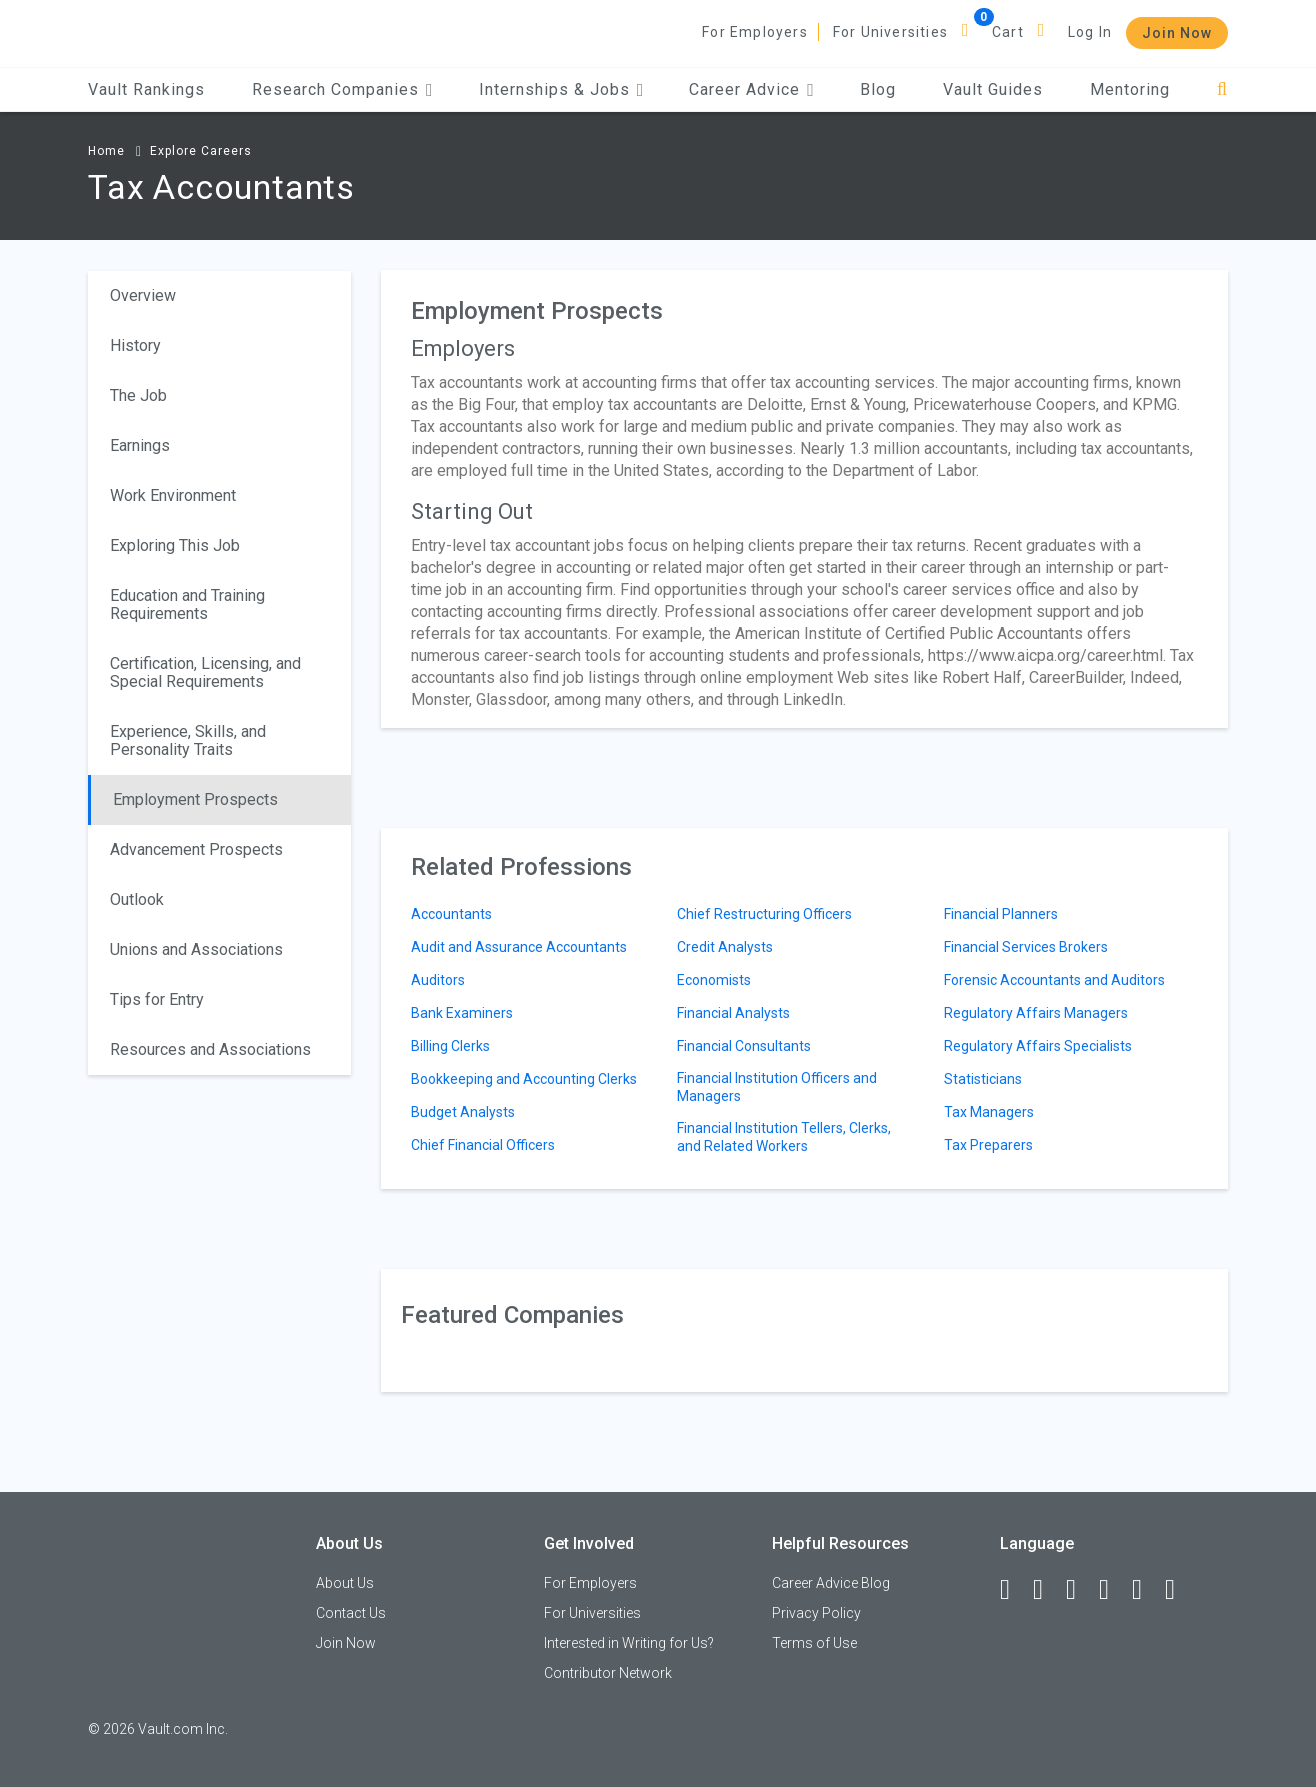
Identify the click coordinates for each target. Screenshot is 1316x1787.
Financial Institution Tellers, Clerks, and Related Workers (784, 1137)
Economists (714, 980)
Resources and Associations (210, 1049)
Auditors (438, 980)
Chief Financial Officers (483, 1145)
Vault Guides (993, 89)
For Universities (890, 32)
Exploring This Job (175, 545)
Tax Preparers (988, 1145)
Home (106, 151)
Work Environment (173, 495)
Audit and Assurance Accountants (519, 947)
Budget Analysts (463, 1112)
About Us (345, 1583)
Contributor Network (608, 1673)
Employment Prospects (195, 799)
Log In (1090, 32)
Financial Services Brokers (1026, 947)
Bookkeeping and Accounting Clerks (524, 1079)
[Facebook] (1014, 1590)
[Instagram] (1113, 1590)
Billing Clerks (450, 1046)
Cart (1008, 32)
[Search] (1222, 89)
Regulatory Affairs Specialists (1038, 1046)
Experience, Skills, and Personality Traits (188, 740)
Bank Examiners (462, 1013)
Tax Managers (989, 1112)
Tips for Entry (157, 999)
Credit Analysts (725, 947)
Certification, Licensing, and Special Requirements (205, 672)
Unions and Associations (196, 949)
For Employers (755, 32)
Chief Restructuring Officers (764, 914)
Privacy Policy (816, 1613)
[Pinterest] (1146, 1590)
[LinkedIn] (1047, 1590)
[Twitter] (1080, 1590)
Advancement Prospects (196, 849)
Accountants (451, 914)
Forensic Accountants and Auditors (1054, 980)
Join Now (1177, 33)
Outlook (137, 899)
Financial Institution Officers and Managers (777, 1087)
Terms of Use (814, 1643)
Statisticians (983, 1079)
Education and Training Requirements (187, 604)
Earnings (140, 445)
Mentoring (1130, 89)
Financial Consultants (744, 1046)
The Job (138, 395)
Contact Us (351, 1613)
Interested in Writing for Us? (629, 1643)
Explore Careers (201, 151)
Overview (143, 295)
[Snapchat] (1179, 1590)
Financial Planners (1001, 914)
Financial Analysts (733, 1013)
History (135, 345)
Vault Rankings (146, 89)
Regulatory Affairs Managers (1036, 1013)
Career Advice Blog (831, 1583)
